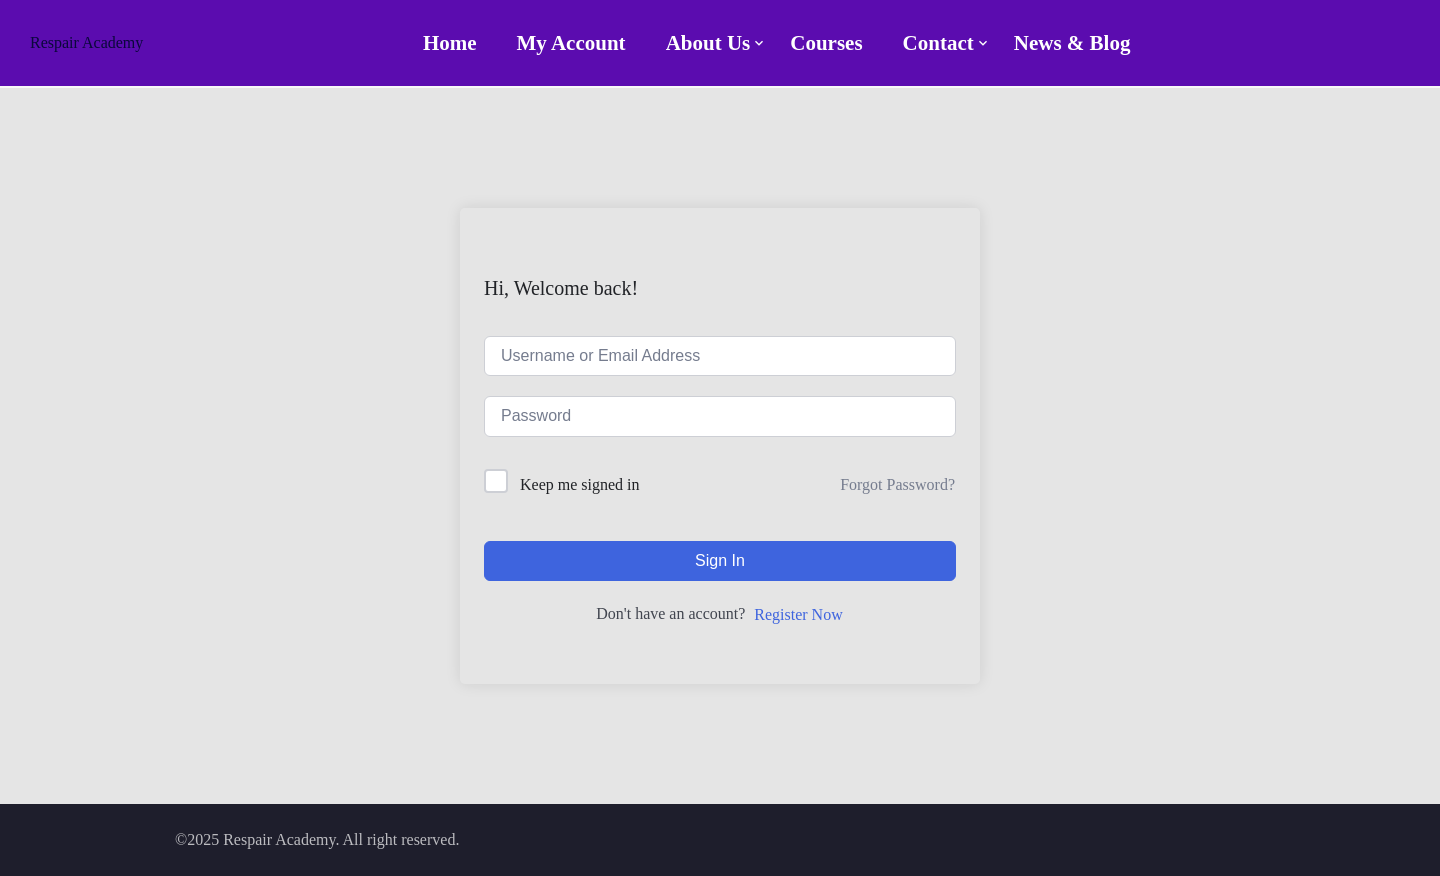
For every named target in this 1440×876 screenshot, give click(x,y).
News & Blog (1072, 43)
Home (450, 43)
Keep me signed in (580, 484)
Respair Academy (86, 42)
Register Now (798, 614)
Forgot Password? (897, 484)
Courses (826, 43)
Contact (938, 43)
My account (571, 43)
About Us (708, 43)
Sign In (720, 560)
